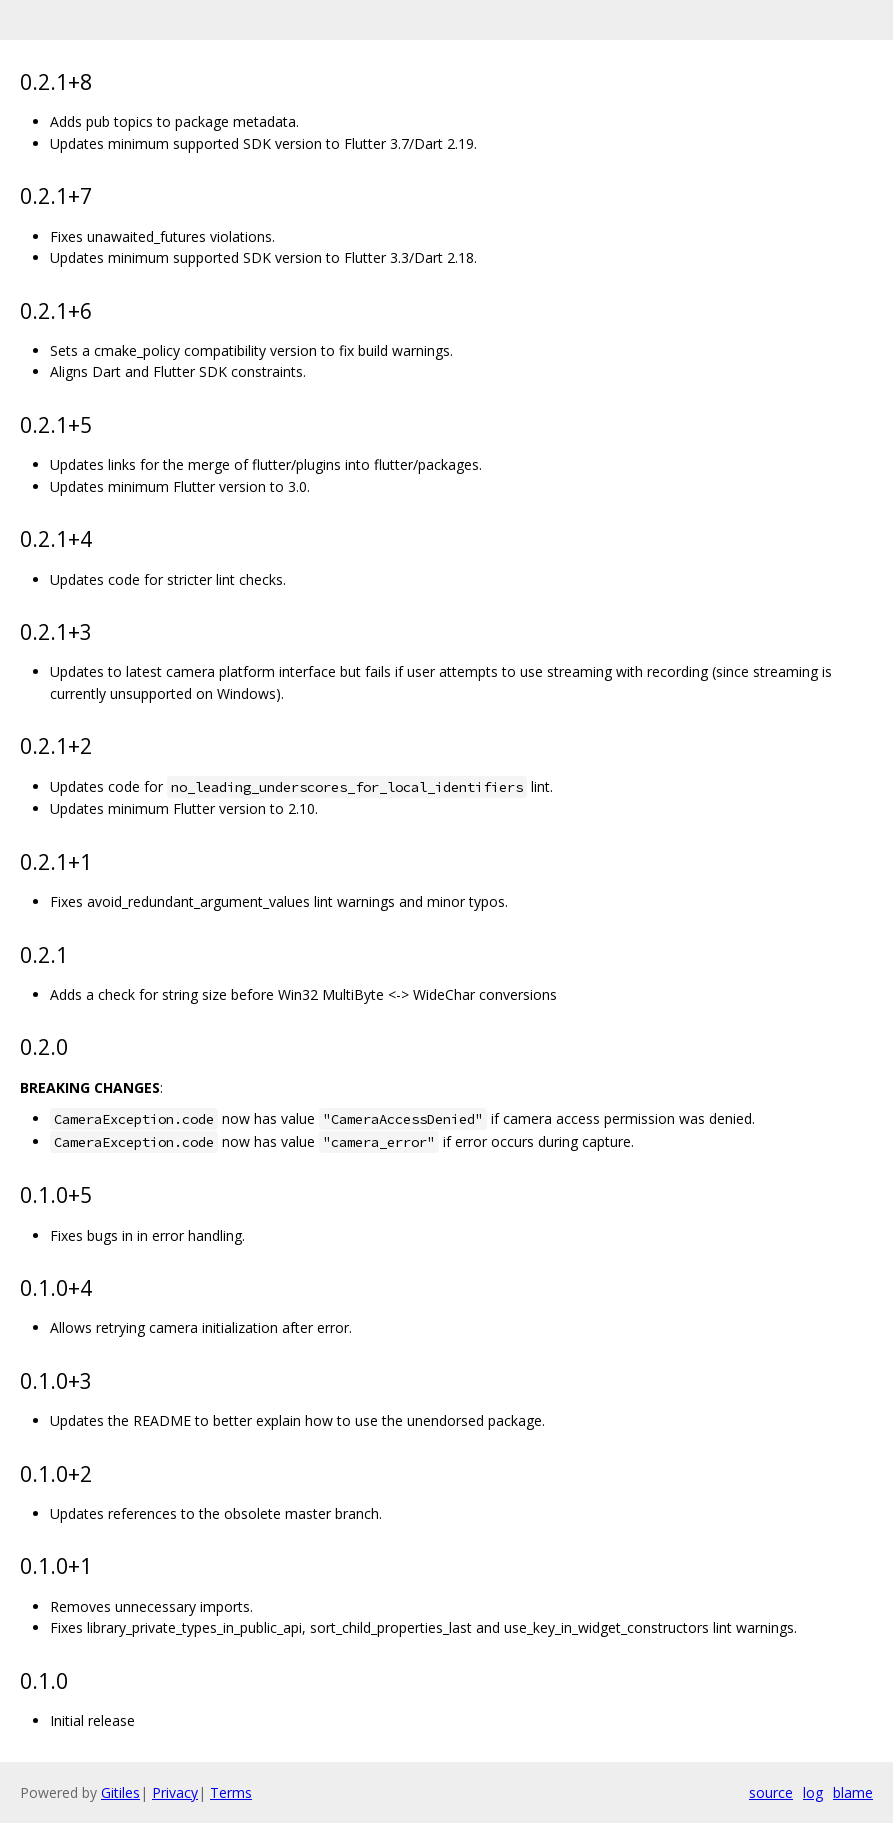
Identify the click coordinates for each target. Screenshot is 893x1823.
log (813, 1792)
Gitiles (120, 1792)
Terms (231, 1792)
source (771, 1792)
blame (853, 1792)
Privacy (175, 1792)
